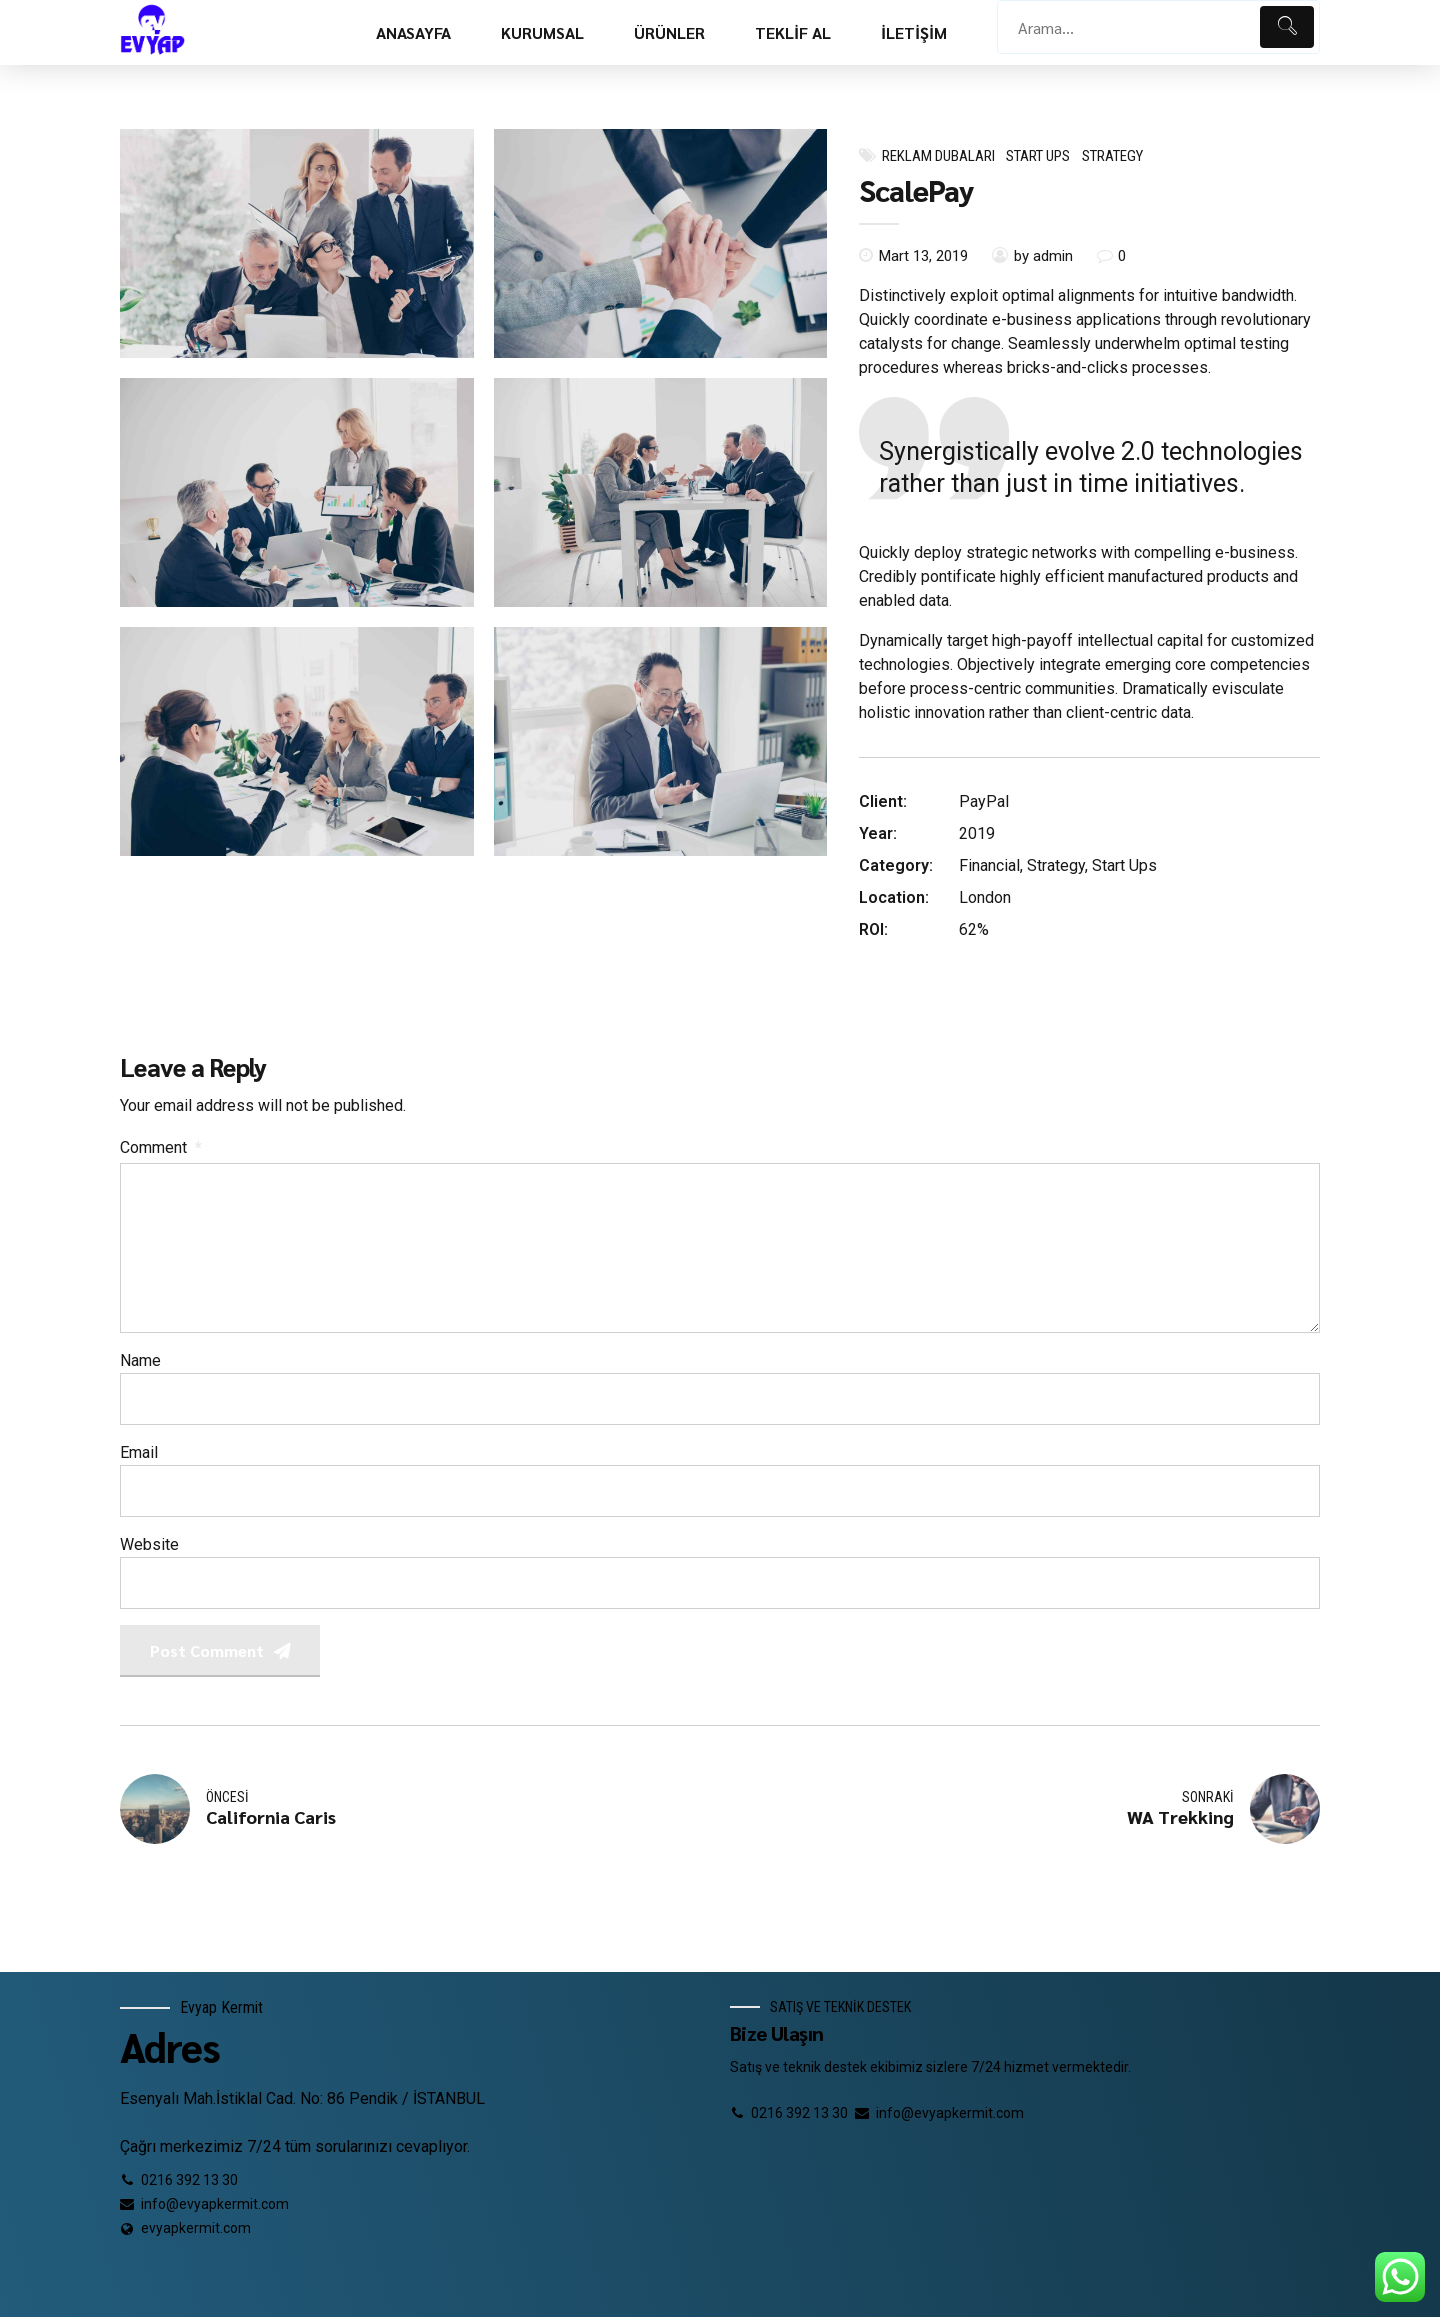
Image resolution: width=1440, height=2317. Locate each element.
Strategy (1112, 156)
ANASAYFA (413, 32)
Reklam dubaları (938, 156)
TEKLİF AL (793, 32)
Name (140, 1360)
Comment (161, 1147)
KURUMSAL (542, 32)
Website (149, 1544)
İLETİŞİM (914, 32)
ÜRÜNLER (669, 32)
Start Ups (1038, 156)
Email (139, 1452)
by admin (1043, 256)
